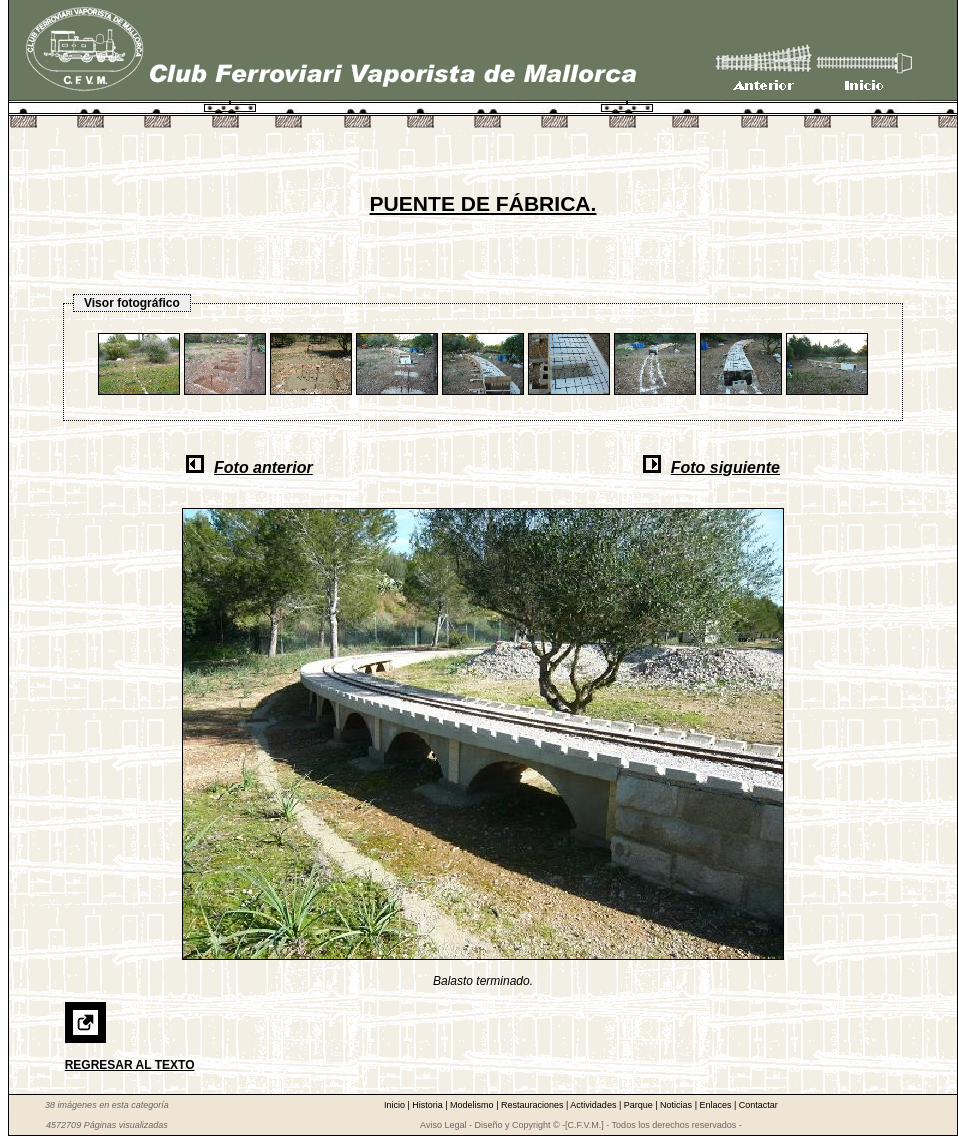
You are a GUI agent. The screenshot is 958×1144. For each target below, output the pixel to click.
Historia (428, 1105)
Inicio (396, 1105)
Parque (640, 1105)
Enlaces (716, 1105)
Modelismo (473, 1105)
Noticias (677, 1105)
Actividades (594, 1105)
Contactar (758, 1105)
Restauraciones (533, 1105)
